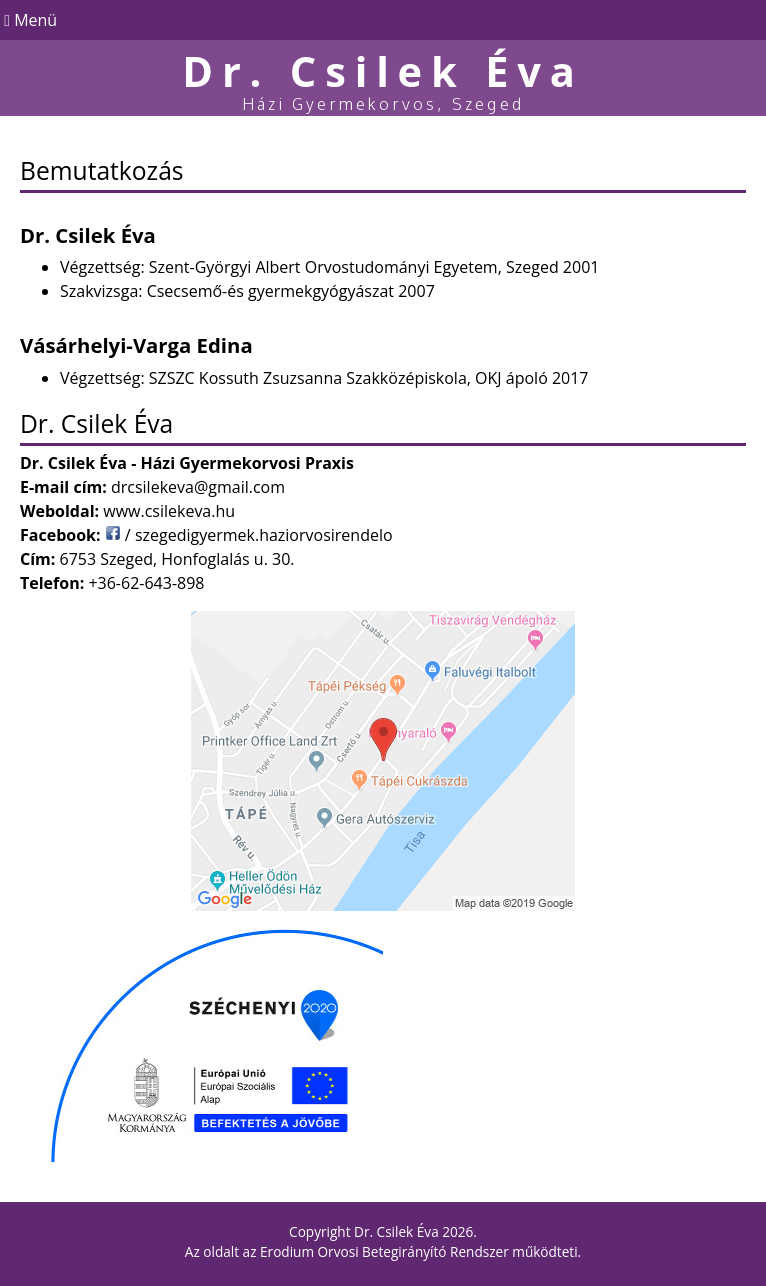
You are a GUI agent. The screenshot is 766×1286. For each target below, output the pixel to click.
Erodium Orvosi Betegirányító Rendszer (384, 1251)
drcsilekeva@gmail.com (198, 487)
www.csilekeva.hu (169, 511)
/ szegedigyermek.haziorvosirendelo (249, 535)
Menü (28, 20)
